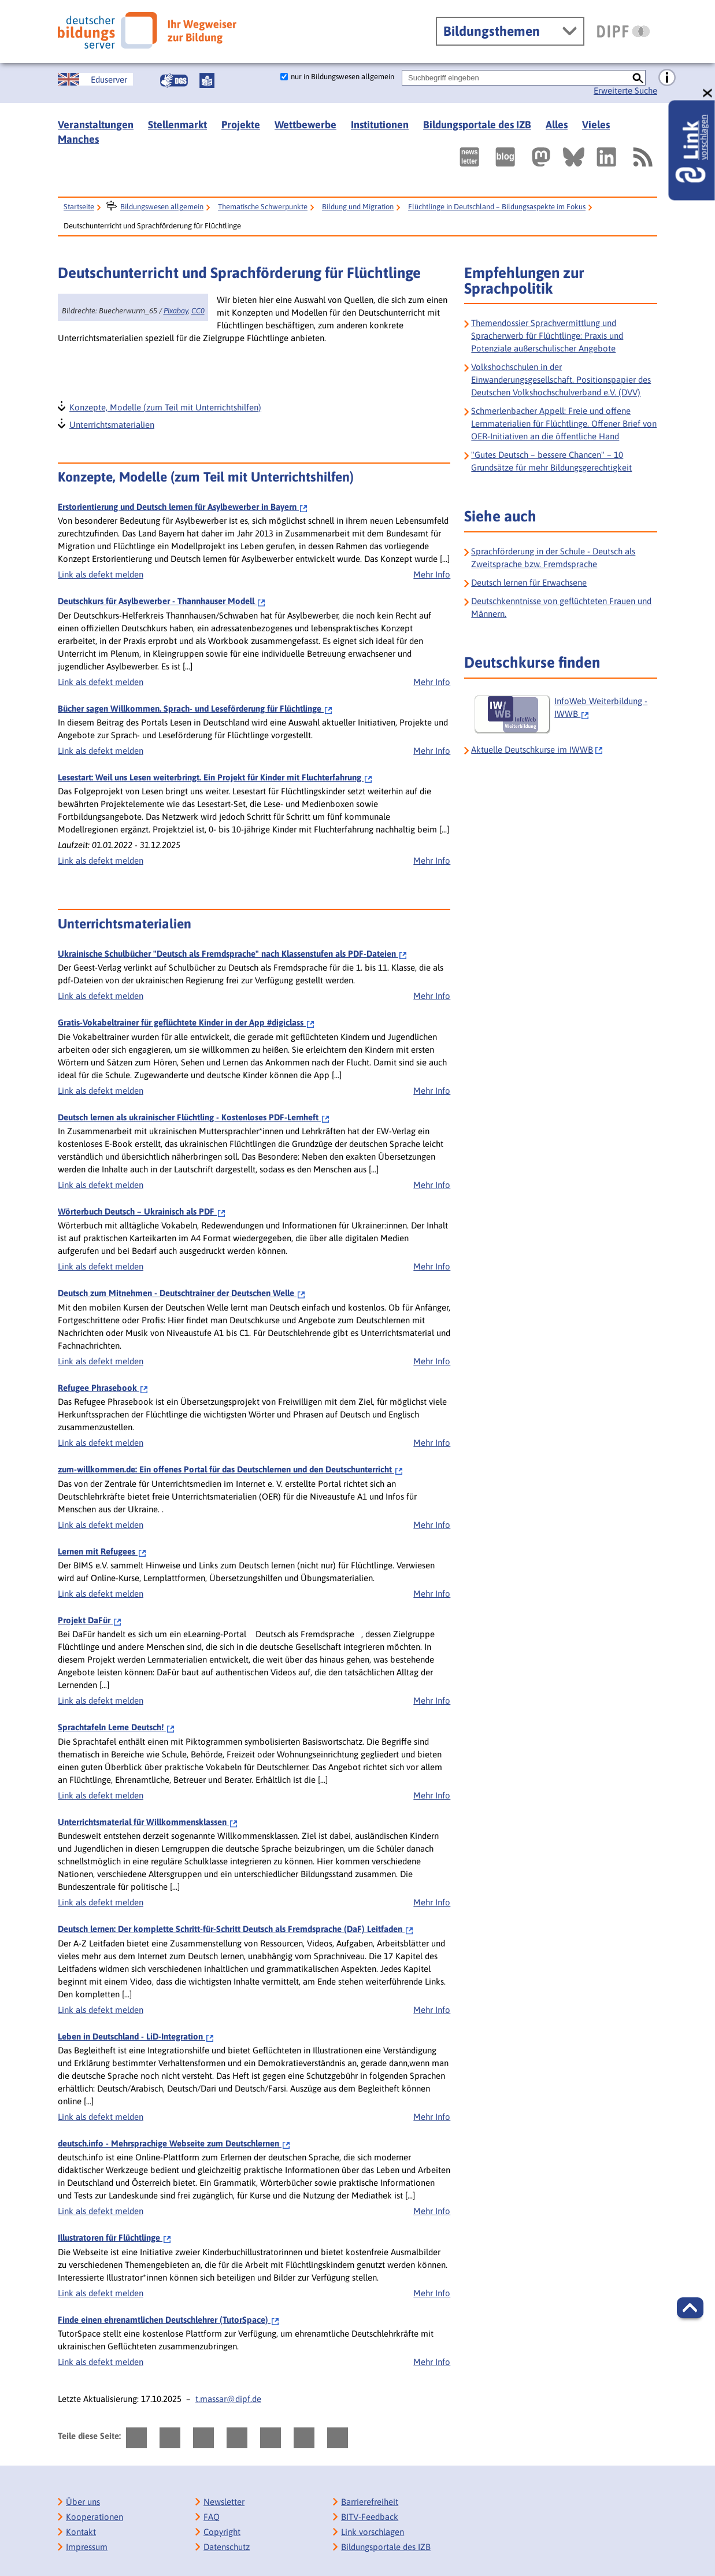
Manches (78, 139)
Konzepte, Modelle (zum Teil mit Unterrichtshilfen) (164, 406)
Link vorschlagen (372, 2532)
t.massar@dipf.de (228, 2399)
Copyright (221, 2532)
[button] (690, 2307)
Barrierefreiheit (369, 2502)
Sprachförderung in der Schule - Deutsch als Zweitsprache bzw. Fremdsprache (553, 557)
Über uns (83, 2502)
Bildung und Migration (358, 206)
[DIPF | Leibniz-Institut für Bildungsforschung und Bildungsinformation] (623, 31)
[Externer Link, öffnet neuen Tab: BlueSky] (574, 157)
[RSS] (642, 157)
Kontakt (81, 2532)
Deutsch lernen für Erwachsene (529, 582)
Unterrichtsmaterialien (111, 423)
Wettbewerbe (305, 125)
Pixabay (176, 310)
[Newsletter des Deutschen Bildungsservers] (469, 157)
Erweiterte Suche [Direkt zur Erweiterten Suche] (625, 90)
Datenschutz (226, 2547)
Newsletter (223, 2502)
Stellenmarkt (177, 125)
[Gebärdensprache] (174, 80)
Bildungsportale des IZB (477, 125)
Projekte (240, 125)
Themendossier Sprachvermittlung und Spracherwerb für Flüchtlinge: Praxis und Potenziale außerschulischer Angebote (547, 335)
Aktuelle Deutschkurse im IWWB (532, 749)
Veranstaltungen (96, 125)
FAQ (211, 2517)
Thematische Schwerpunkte (263, 206)
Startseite (79, 206)
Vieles (596, 125)
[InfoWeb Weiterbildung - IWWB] (564, 714)
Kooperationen (94, 2517)
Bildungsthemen (491, 31)
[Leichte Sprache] (206, 80)
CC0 (198, 310)
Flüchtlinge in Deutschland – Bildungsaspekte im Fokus (497, 206)
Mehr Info (431, 574)
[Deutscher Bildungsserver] (147, 30)
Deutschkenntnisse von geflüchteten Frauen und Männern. (561, 607)
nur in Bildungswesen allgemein (342, 76)
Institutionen (380, 125)
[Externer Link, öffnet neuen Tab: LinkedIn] (606, 157)
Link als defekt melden (100, 574)
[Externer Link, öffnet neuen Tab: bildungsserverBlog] (505, 157)
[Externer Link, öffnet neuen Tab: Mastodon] (541, 157)
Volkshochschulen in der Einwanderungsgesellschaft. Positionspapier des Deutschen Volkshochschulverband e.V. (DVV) (561, 379)
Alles (557, 125)
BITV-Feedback (369, 2517)
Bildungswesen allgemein (161, 206)
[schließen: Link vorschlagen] (708, 93)
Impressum (87, 2547)
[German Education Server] (95, 79)
